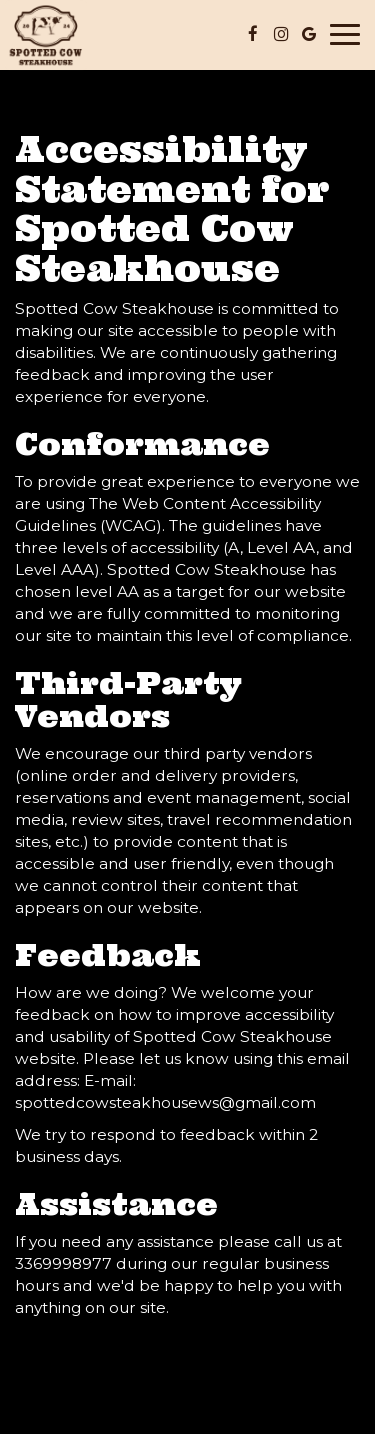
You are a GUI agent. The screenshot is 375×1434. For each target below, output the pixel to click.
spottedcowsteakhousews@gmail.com (165, 1102)
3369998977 (63, 1263)
